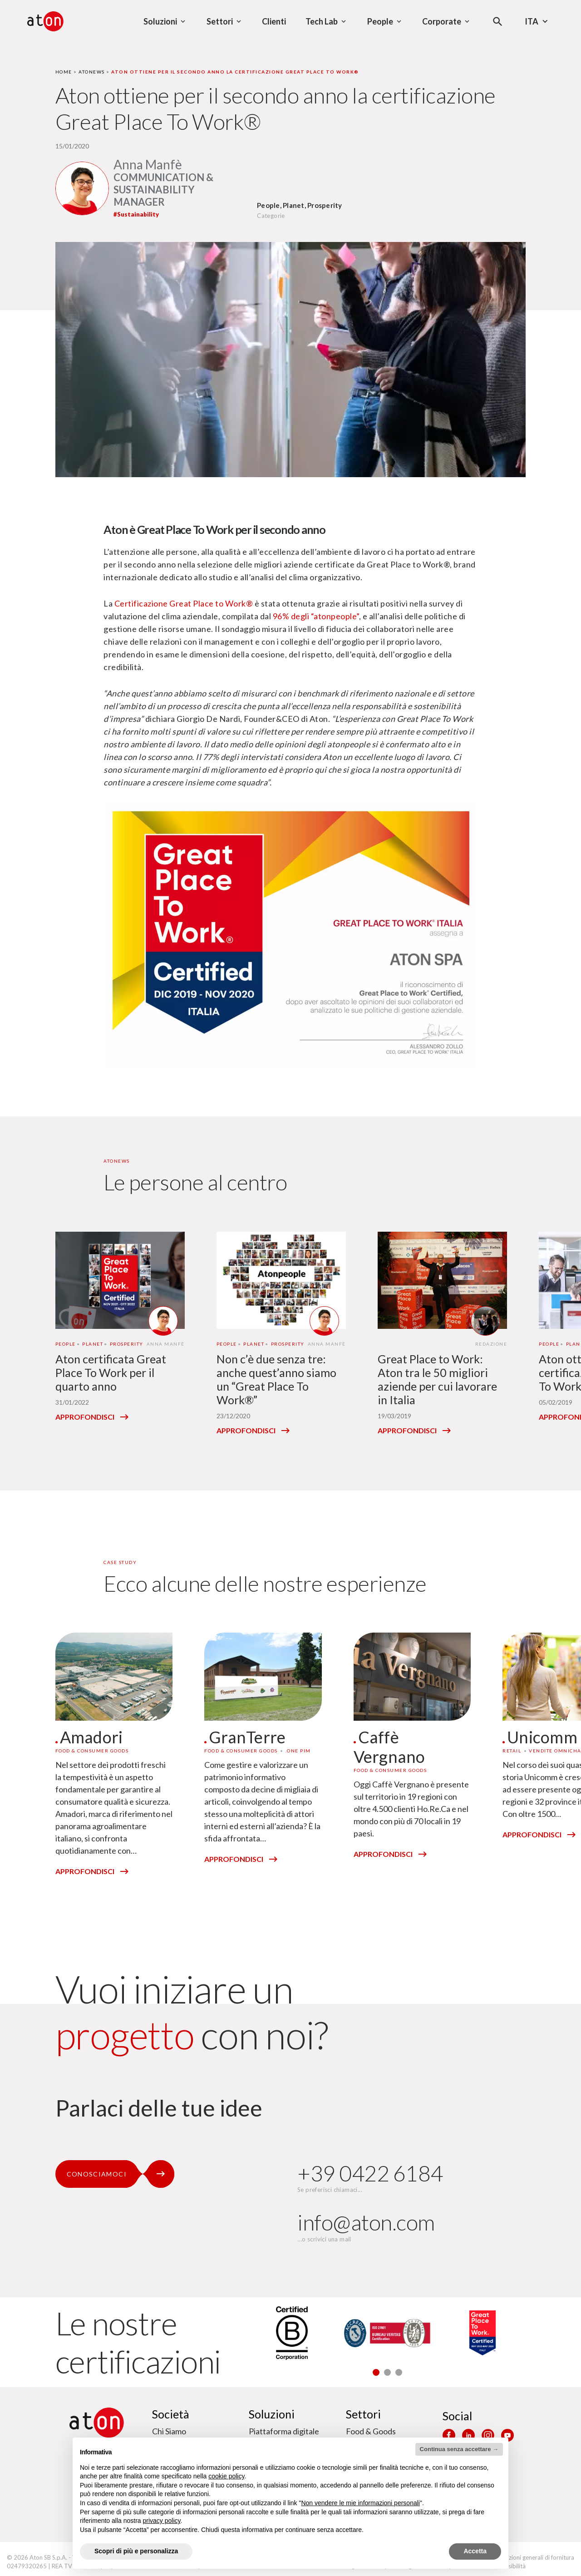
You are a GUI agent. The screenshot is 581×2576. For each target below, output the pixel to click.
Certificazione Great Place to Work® (183, 603)
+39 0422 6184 (370, 2173)
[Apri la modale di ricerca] (498, 21)
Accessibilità (509, 2566)
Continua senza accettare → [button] (459, 2449)
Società (170, 2414)
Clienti (274, 21)
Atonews (92, 71)
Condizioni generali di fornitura (533, 2557)
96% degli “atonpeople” (316, 616)
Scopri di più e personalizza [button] (136, 2551)
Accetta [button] (475, 2551)
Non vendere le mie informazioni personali (360, 2503)
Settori (363, 2414)
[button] (376, 2372)
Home (63, 71)
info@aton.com (366, 2222)
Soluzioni (272, 2414)
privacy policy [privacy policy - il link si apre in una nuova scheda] (162, 2520)
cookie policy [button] (226, 2476)
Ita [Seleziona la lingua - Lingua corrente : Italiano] (537, 21)
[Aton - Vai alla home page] (45, 21)
